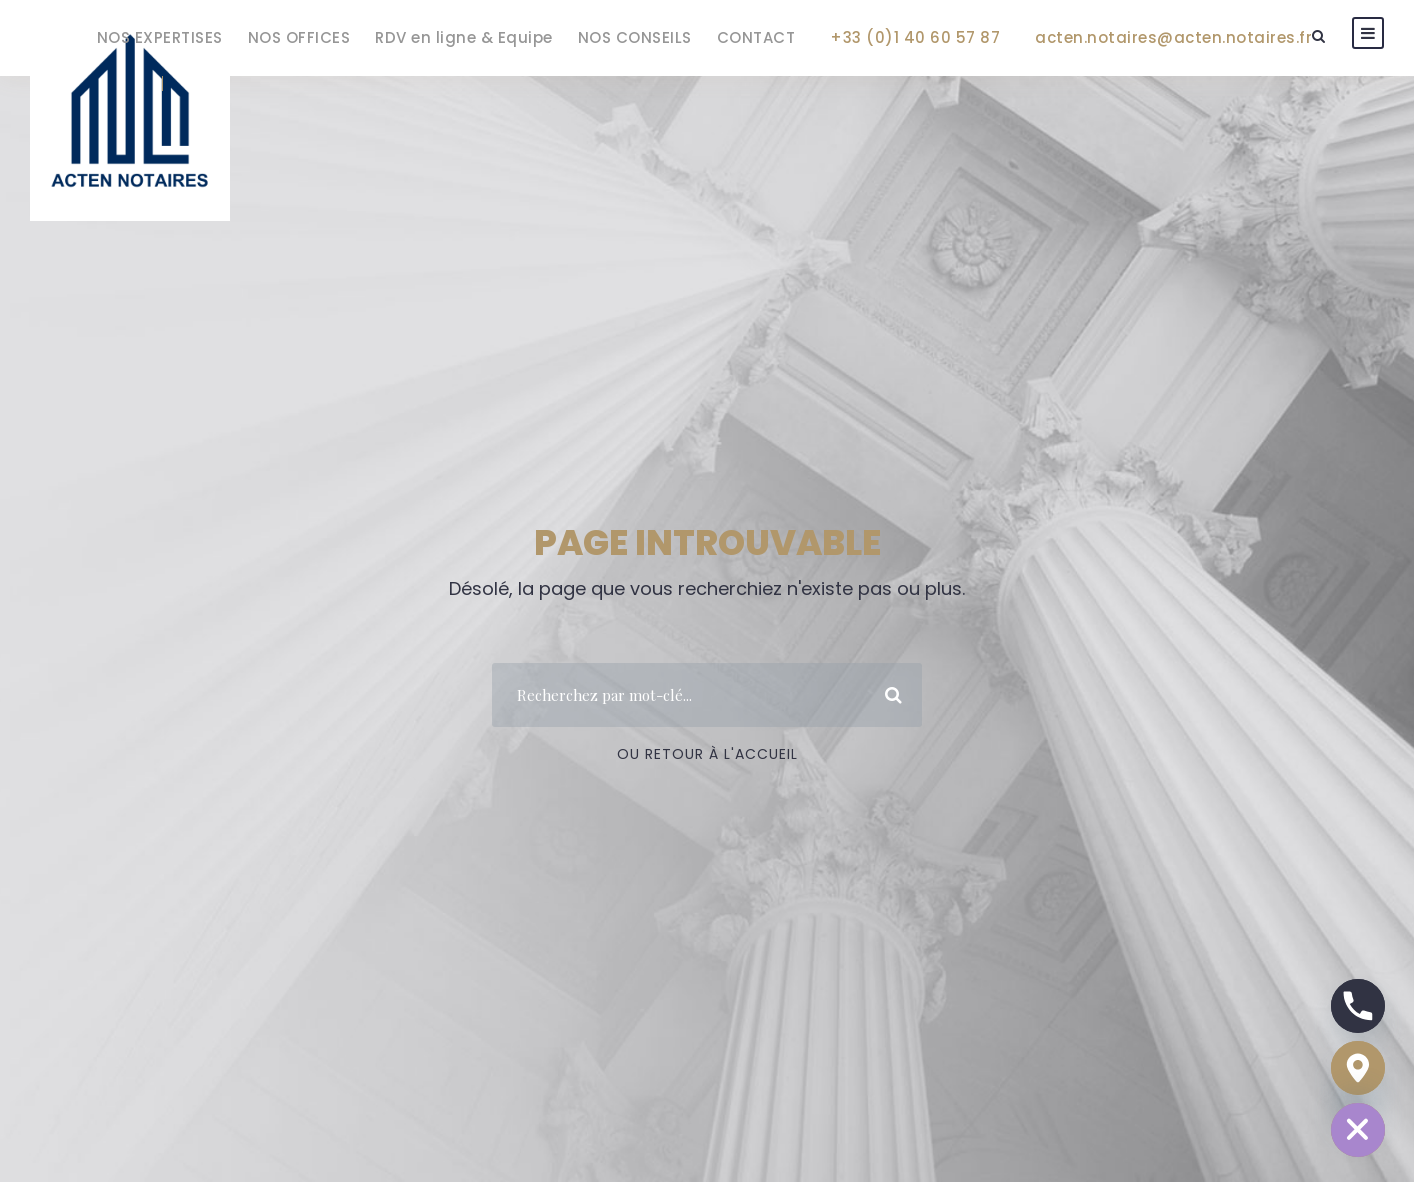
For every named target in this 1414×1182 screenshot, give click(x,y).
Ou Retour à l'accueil (707, 754)
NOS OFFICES (299, 37)
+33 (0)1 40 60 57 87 (915, 37)
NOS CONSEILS (635, 37)
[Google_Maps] (1358, 1068)
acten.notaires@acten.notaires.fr (1173, 37)
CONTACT (756, 37)
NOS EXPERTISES (160, 37)
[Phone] (1358, 1006)
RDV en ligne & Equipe (464, 37)
